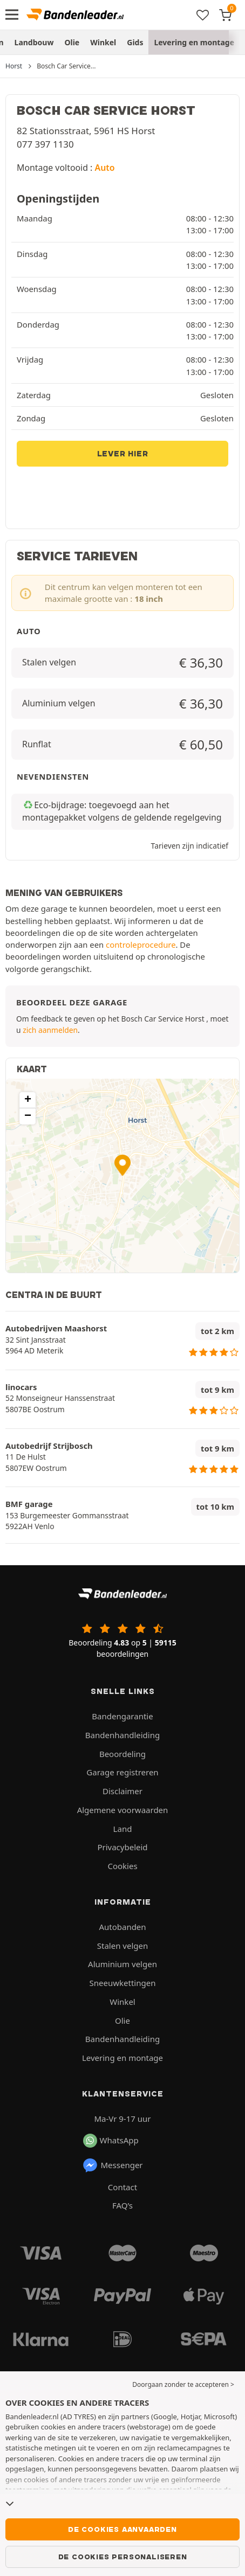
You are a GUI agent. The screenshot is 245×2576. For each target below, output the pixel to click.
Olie (71, 42)
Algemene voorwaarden (122, 1809)
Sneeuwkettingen (123, 1982)
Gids (135, 42)
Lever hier (122, 454)
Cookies (122, 1865)
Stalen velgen (122, 1945)
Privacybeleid (122, 1847)
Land (122, 1828)
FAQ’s (122, 2205)
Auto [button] (105, 167)
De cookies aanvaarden (122, 2529)
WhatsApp (111, 2141)
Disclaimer (122, 1791)
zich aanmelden (50, 1030)
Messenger (112, 2165)
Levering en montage (194, 42)
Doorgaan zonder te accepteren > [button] (183, 2384)
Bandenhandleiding (122, 1735)
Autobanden (122, 1926)
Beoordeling (122, 1753)
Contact (122, 2187)
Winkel (103, 42)
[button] (122, 1165)
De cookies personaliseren (122, 2556)
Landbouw (34, 42)
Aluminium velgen (122, 1964)
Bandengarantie (122, 1716)
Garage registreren (122, 1772)
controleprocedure (140, 944)
